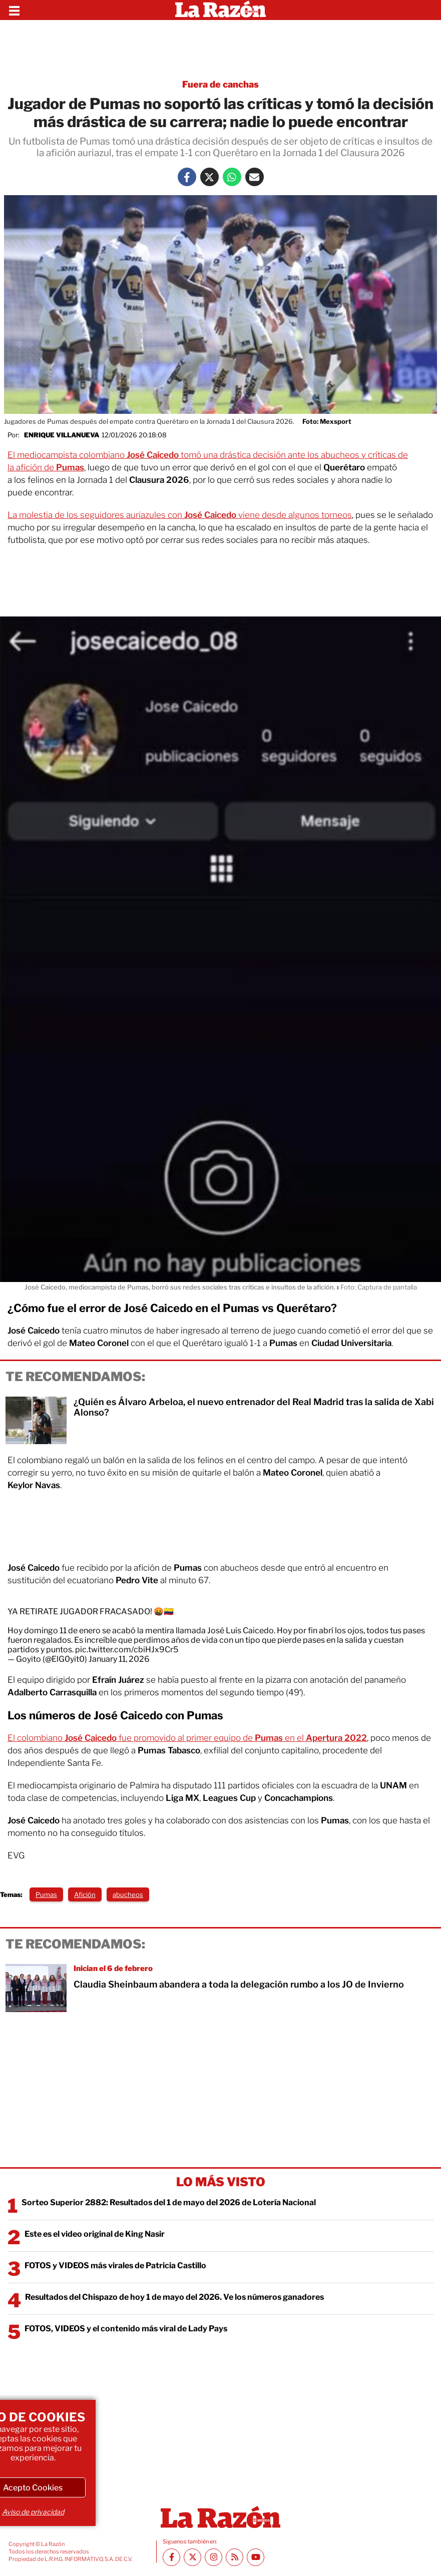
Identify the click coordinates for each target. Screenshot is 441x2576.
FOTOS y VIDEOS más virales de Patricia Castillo (115, 2265)
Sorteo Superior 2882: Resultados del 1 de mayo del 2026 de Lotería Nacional (169, 2202)
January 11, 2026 (119, 1659)
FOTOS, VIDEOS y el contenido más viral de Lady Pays (126, 2328)
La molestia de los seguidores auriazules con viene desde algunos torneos (180, 515)
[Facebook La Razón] (187, 177)
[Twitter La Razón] (209, 177)
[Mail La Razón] (254, 177)
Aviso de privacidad (33, 2511)
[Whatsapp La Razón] (232, 177)
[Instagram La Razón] (213, 2557)
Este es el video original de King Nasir (95, 2234)
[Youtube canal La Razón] (255, 2557)
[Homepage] (220, 10)
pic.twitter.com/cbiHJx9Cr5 (126, 1649)
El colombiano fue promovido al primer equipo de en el (187, 1738)
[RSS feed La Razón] (234, 2557)
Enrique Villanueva (61, 435)
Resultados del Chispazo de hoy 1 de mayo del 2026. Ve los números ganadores (174, 2297)
